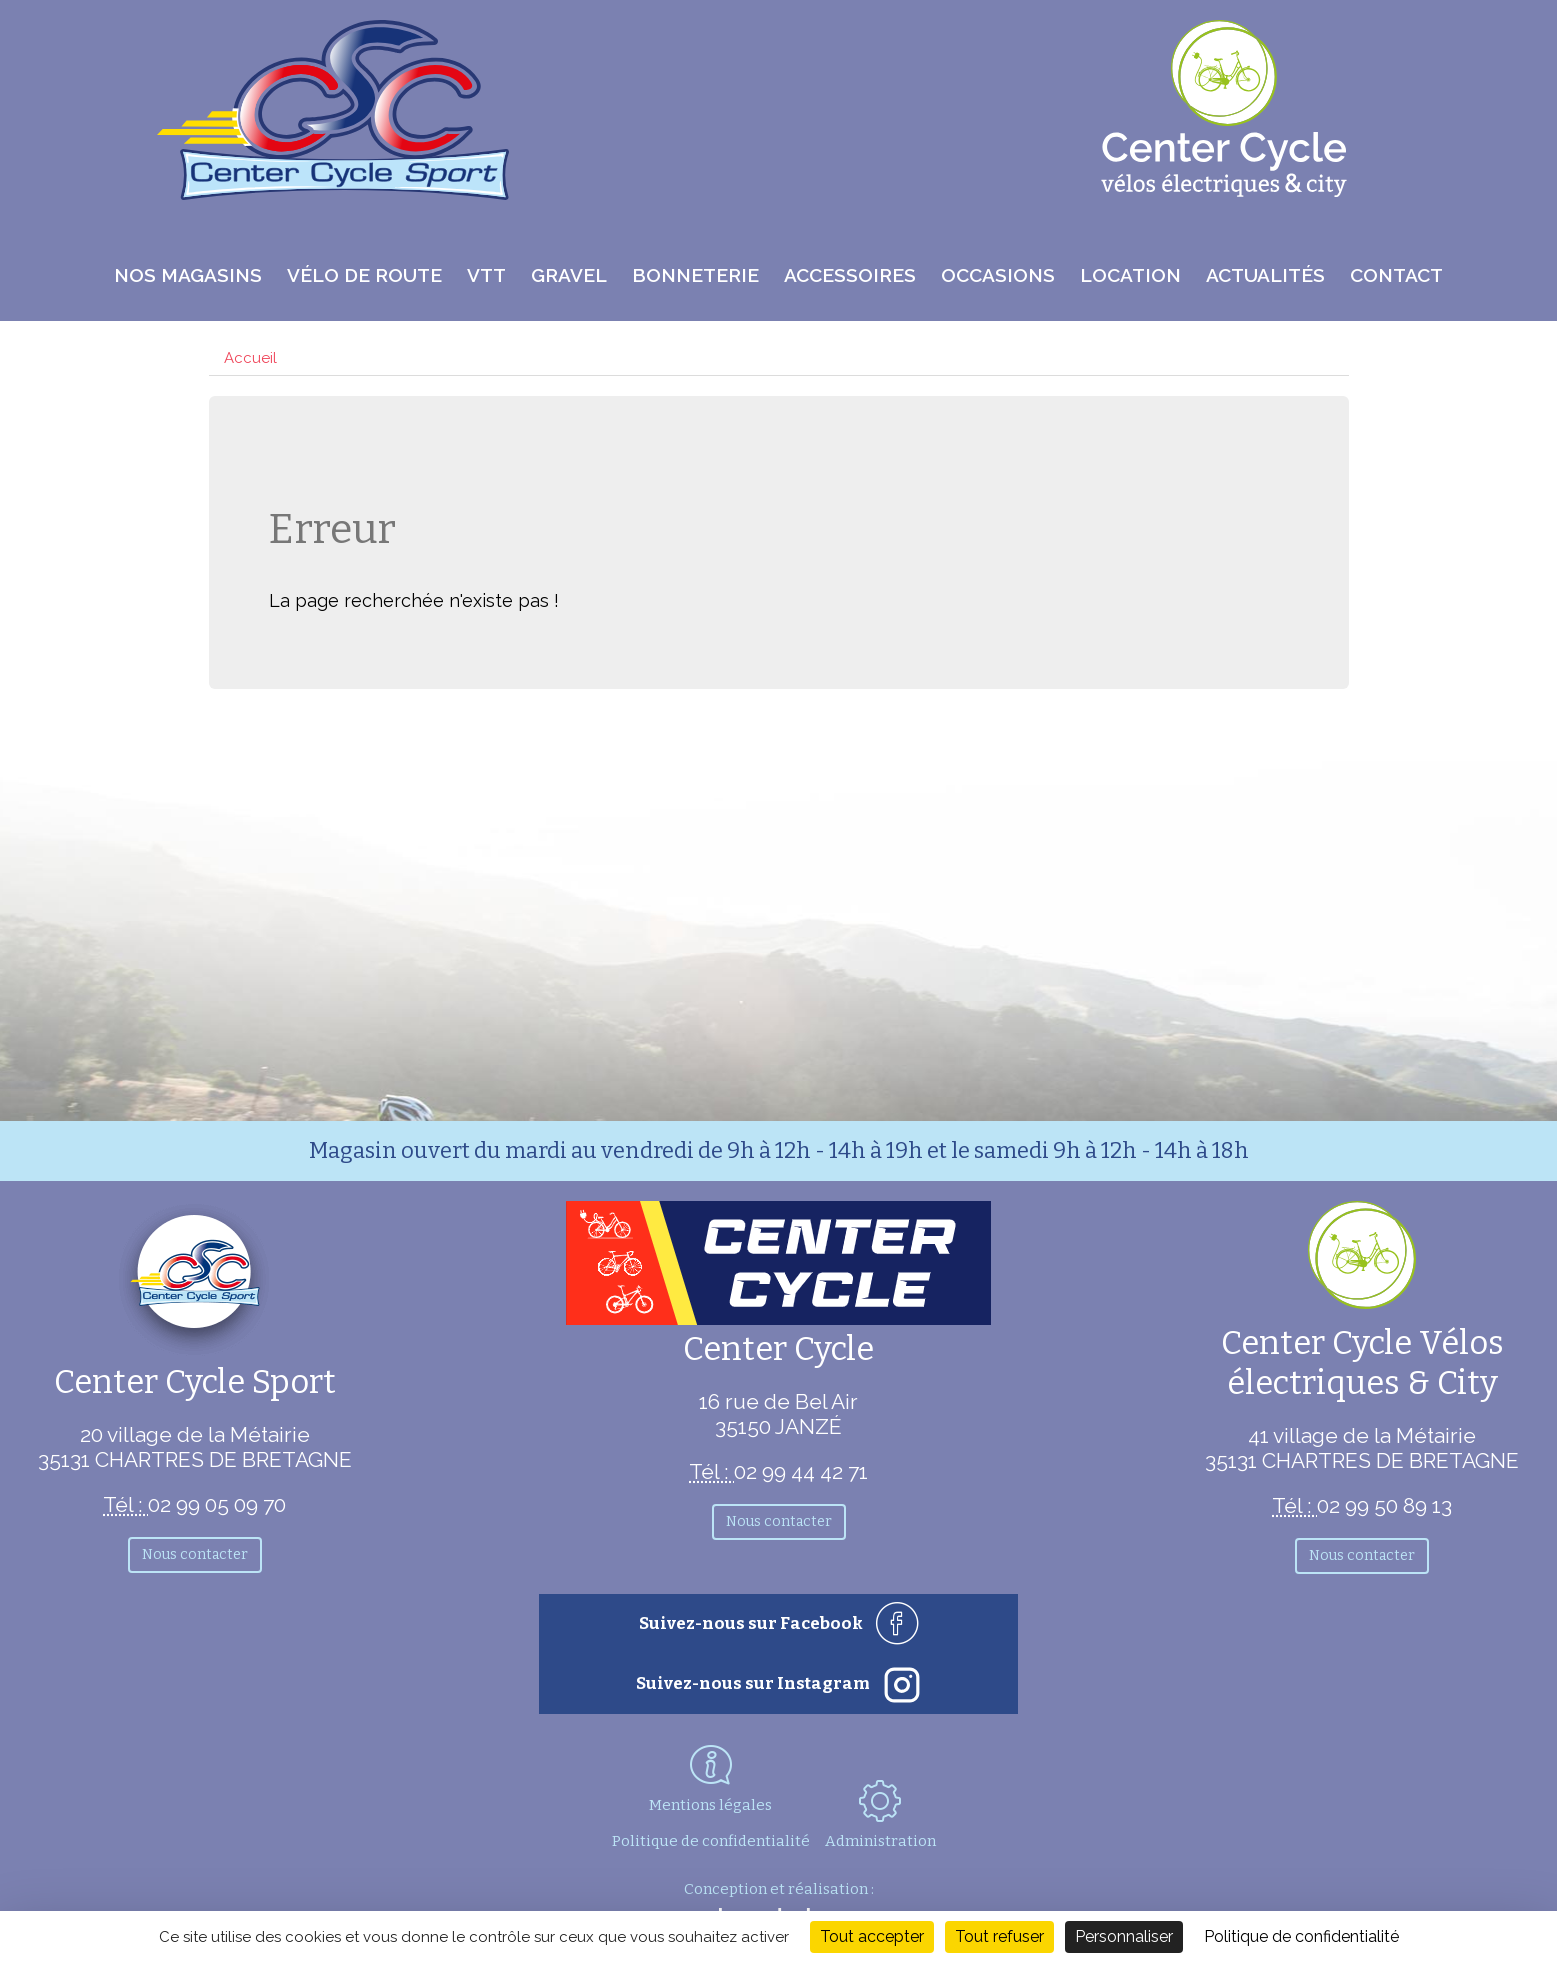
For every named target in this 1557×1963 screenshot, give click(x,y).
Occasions (998, 275)
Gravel (569, 275)
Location (1130, 275)
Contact (1396, 275)
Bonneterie (695, 275)
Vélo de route (364, 275)
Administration (880, 1815)
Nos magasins (188, 275)
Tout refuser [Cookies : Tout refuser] (999, 1936)
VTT (486, 275)
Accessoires (850, 275)
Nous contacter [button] (195, 1554)
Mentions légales (710, 1805)
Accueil (250, 358)
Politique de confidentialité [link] (1301, 1936)
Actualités (1265, 275)
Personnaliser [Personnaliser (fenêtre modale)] (1124, 1936)
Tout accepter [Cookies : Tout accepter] (872, 1936)
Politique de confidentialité (711, 1841)
